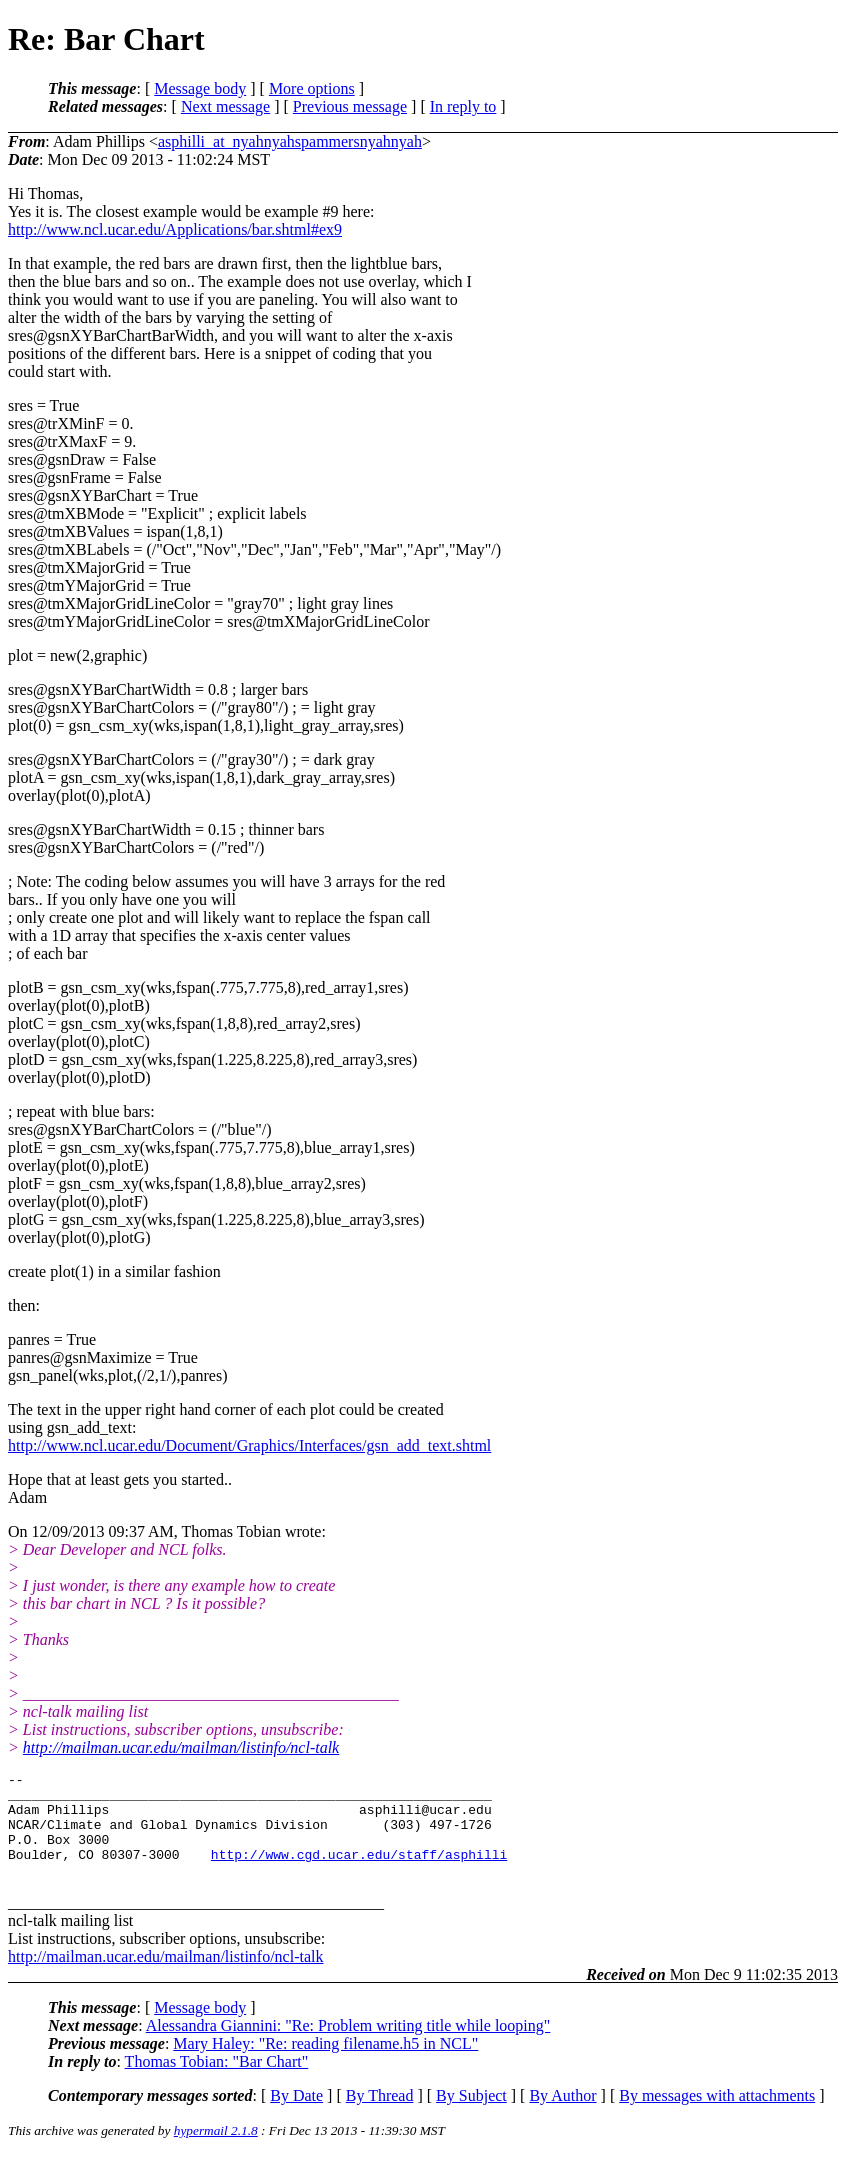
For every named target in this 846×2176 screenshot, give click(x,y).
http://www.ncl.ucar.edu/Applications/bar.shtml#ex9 (175, 229)
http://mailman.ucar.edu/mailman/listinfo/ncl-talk (181, 1747)
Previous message (350, 106)
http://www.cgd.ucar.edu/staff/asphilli (359, 1872)
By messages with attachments (717, 2116)
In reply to (463, 106)
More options (312, 88)
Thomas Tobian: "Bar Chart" (217, 2082)
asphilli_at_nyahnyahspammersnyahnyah (290, 141)
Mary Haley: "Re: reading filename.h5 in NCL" (325, 2064)
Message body (200, 88)
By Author (562, 2116)
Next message (225, 106)
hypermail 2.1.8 (216, 2151)
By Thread (380, 2116)
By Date (296, 2116)
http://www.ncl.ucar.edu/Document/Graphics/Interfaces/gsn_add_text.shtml (249, 1445)
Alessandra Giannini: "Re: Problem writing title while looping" (348, 2046)
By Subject (471, 2116)
